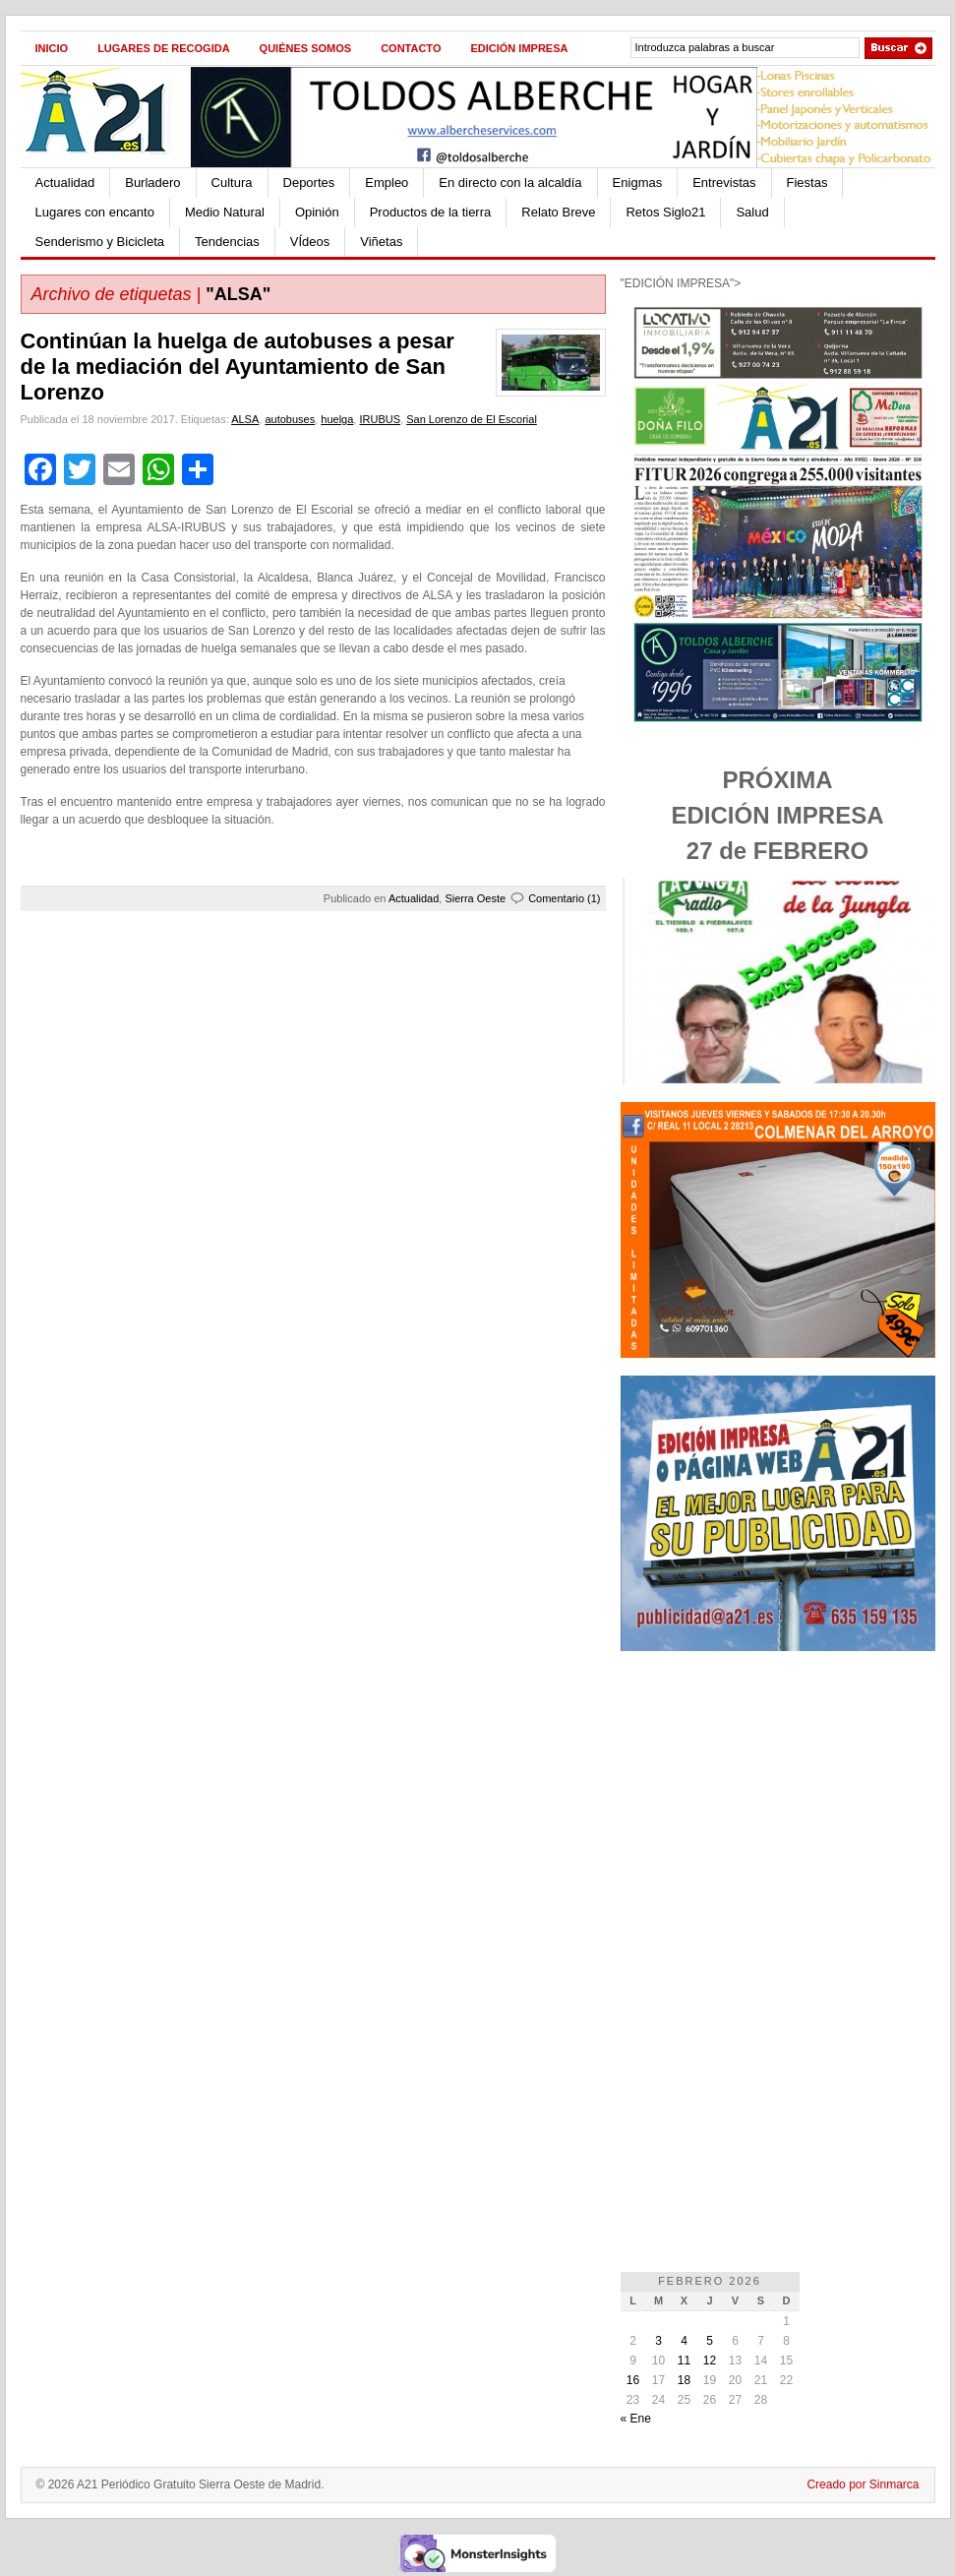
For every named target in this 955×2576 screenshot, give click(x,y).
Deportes (309, 182)
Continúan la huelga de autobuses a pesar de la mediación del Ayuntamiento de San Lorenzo (237, 366)
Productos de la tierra (431, 212)
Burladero (152, 182)
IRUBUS (379, 419)
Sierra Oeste (475, 898)
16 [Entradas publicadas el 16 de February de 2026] (633, 2380)
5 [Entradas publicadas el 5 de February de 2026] (709, 2341)
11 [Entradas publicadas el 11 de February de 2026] (684, 2360)
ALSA (245, 419)
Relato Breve (558, 212)
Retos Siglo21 (665, 212)
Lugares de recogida (163, 48)
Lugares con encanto (94, 212)
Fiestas (807, 182)
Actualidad (65, 182)
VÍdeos (309, 241)
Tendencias (227, 241)
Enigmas (638, 182)
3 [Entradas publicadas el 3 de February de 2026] (658, 2341)
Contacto (411, 48)
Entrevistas (723, 182)
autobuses (290, 419)
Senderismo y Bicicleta (100, 241)
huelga (337, 419)
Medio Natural (225, 212)
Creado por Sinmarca (862, 2484)
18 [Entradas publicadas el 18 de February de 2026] (684, 2380)
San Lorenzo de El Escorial (471, 419)
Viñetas (381, 241)
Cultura (232, 182)
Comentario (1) (564, 898)
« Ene (636, 2418)
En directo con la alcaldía (510, 182)
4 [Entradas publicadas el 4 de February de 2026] (684, 2341)
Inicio (52, 48)
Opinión (317, 212)
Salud (752, 212)
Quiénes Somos (306, 48)
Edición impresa (518, 48)
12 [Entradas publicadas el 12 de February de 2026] (709, 2360)
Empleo (386, 182)
